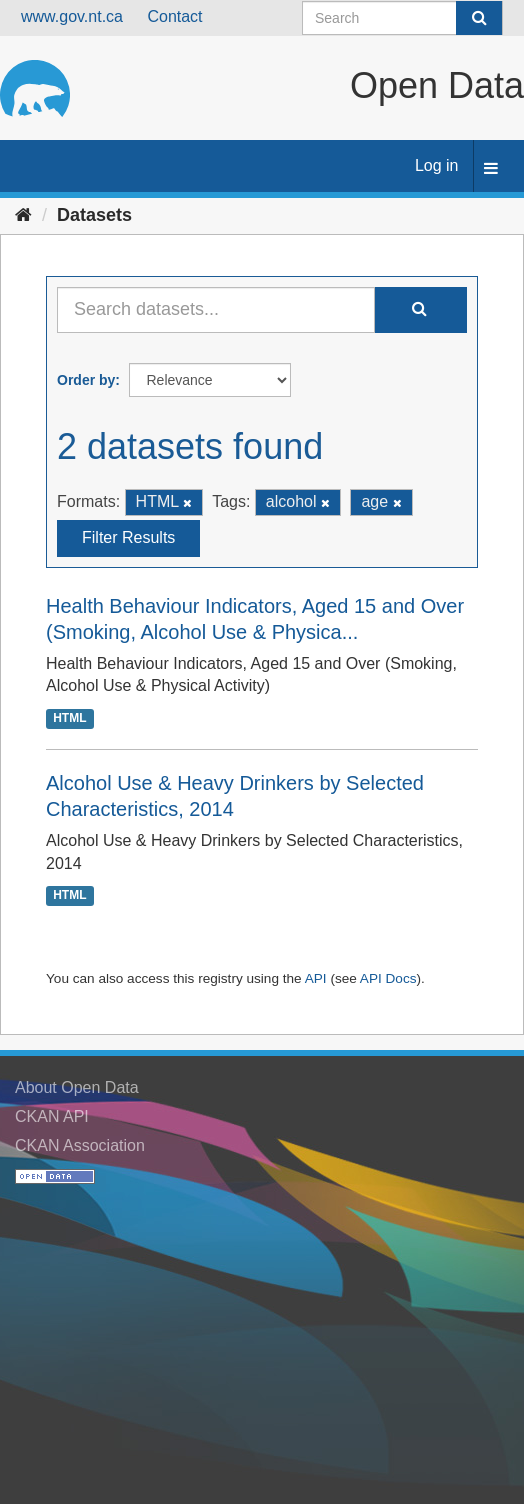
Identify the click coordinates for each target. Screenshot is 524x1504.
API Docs (388, 978)
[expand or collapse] (491, 169)
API (316, 978)
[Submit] (479, 18)
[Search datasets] (402, 18)
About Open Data (77, 1087)
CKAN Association (80, 1145)
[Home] (23, 215)
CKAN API (52, 1116)
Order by (86, 380)
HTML (69, 718)
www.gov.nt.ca (72, 16)
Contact (174, 16)
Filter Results (128, 537)
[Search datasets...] (216, 310)
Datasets (94, 215)
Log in (437, 165)
